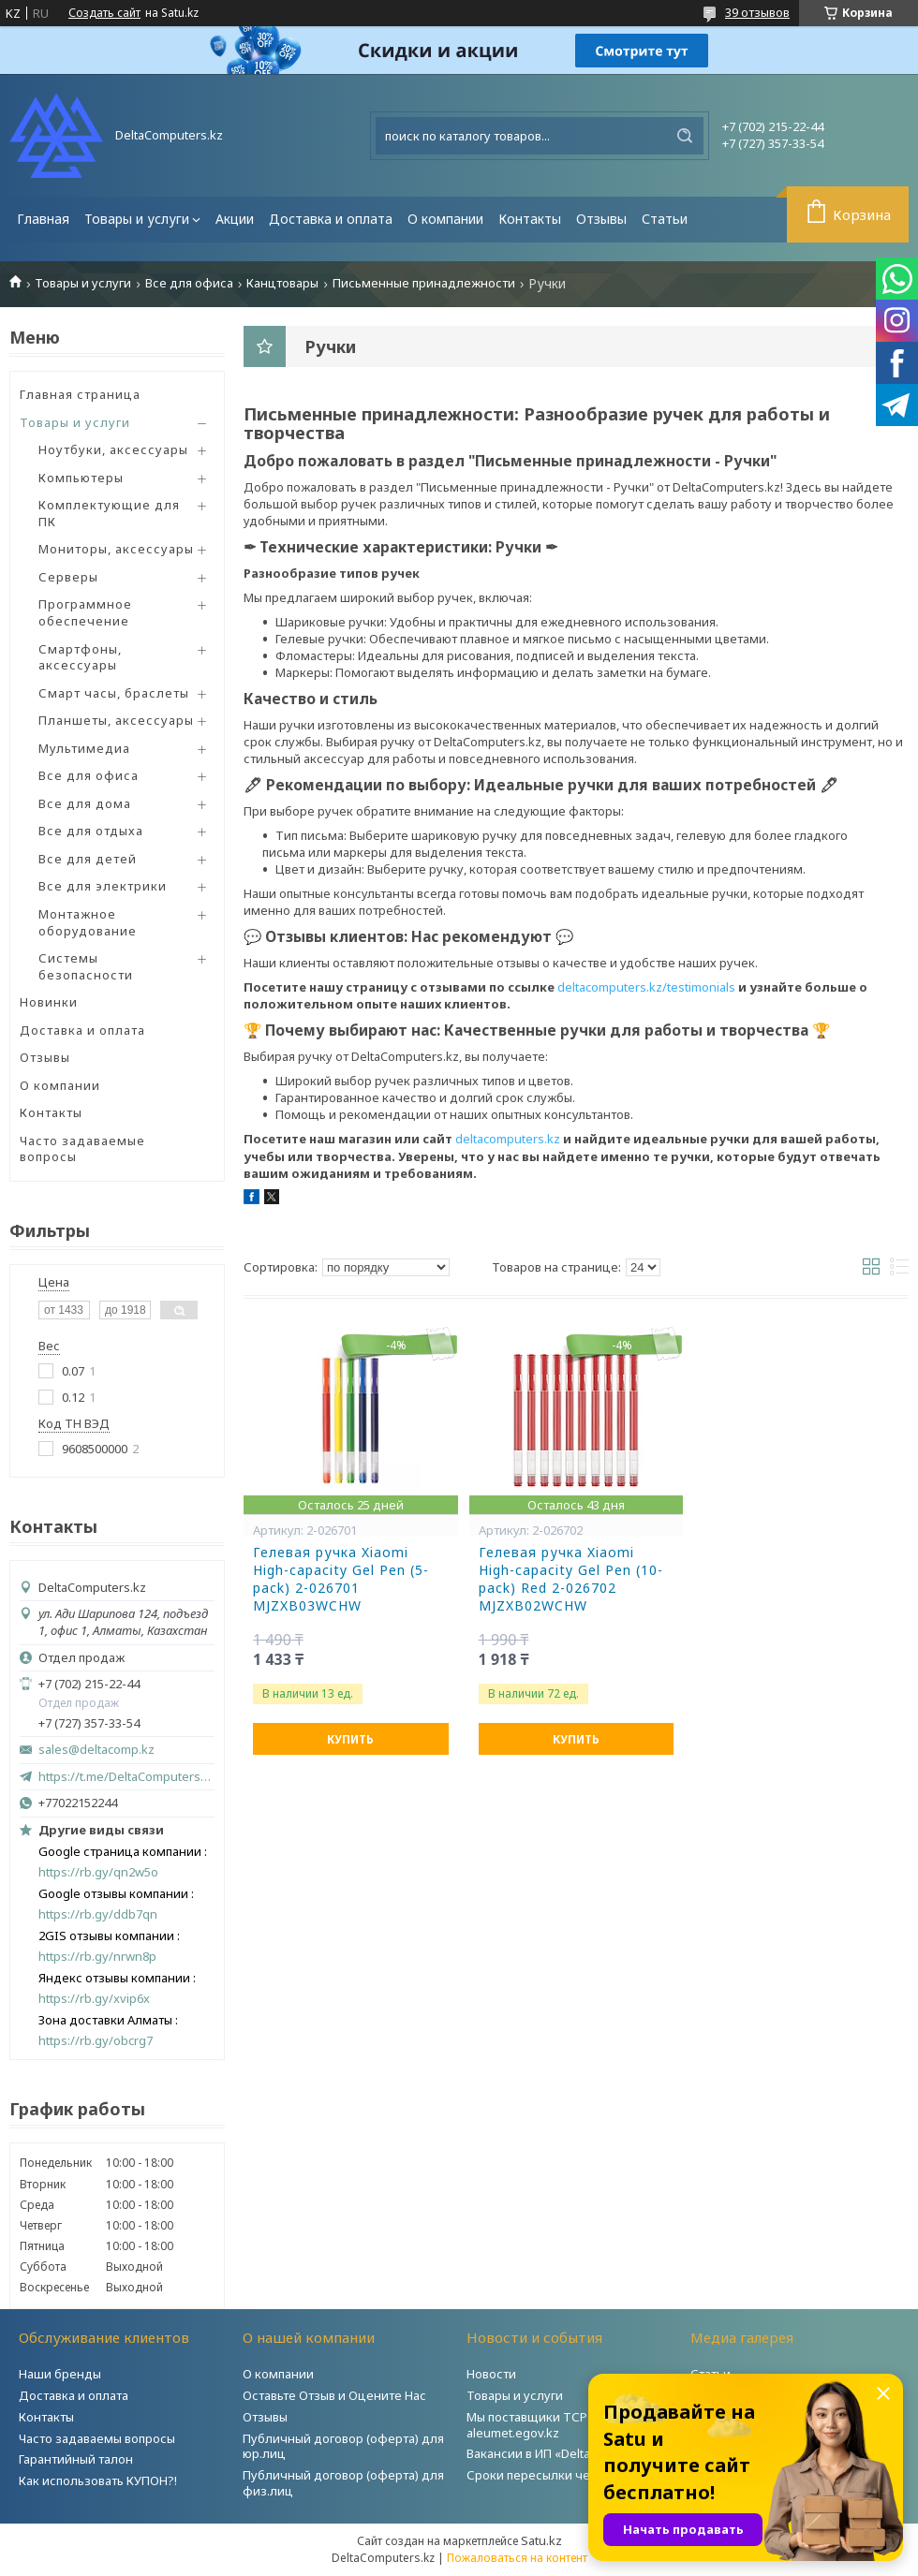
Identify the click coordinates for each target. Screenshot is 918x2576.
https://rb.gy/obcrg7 (95, 2041)
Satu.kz (541, 2540)
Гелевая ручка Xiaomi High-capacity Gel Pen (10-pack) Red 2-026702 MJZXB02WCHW (571, 1579)
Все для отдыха (90, 830)
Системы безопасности (85, 966)
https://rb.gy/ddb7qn (97, 1914)
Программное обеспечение (85, 612)
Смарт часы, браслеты (113, 692)
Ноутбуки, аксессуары (113, 449)
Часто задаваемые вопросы (82, 1149)
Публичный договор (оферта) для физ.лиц (343, 2482)
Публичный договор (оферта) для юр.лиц (343, 2446)
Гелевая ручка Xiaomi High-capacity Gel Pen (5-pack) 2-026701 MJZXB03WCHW (341, 1579)
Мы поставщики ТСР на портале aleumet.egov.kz (561, 2424)
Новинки (49, 1002)
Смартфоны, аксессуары (80, 657)
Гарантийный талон (76, 2459)
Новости (491, 2373)
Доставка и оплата (330, 219)
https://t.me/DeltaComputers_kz (126, 1776)
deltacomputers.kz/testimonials (646, 987)
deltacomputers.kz (507, 1138)
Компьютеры (81, 477)
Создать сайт (104, 13)
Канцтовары (282, 283)
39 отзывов (757, 12)
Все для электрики (102, 885)
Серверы (68, 576)
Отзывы (601, 219)
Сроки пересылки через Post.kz (561, 2474)
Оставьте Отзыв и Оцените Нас (334, 2395)
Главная (43, 219)
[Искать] (684, 136)
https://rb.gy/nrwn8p (97, 1957)
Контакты (529, 219)
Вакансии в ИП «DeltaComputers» (562, 2453)
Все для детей (87, 858)
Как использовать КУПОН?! (98, 2480)
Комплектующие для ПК (109, 513)
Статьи (665, 219)
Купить (350, 1739)
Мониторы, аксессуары (116, 548)
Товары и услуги (136, 219)
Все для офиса (189, 283)
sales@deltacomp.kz (96, 1750)
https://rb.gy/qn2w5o (98, 1872)
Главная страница (80, 394)
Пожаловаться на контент (517, 2558)
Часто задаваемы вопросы (97, 2438)
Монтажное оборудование (87, 922)
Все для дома (84, 803)
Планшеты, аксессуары (116, 720)
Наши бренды (60, 2373)
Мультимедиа (84, 748)
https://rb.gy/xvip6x (94, 1999)
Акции (234, 219)
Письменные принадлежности (424, 283)
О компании (445, 219)
